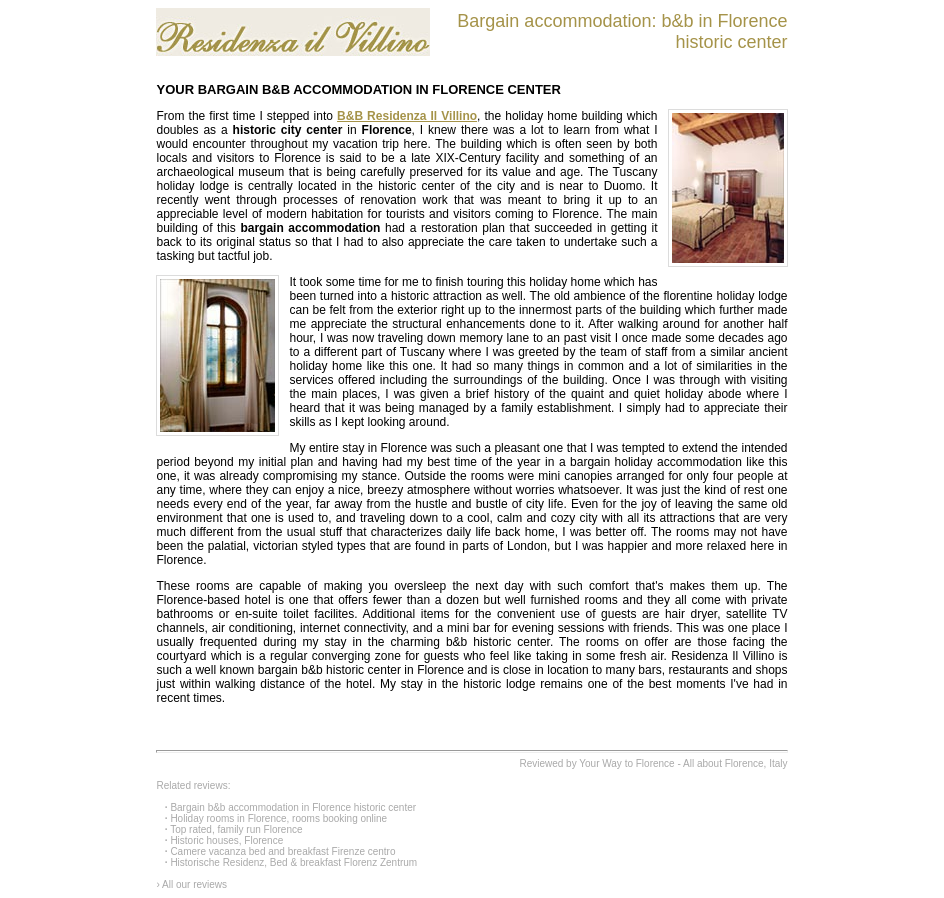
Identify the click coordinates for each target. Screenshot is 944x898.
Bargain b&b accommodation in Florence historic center (293, 807)
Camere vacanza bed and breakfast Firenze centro (282, 851)
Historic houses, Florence (226, 840)
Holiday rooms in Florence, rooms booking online (278, 818)
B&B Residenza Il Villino (407, 116)
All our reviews (194, 884)
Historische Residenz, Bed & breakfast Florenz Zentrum (293, 862)
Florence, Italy (756, 763)
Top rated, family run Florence (236, 829)
